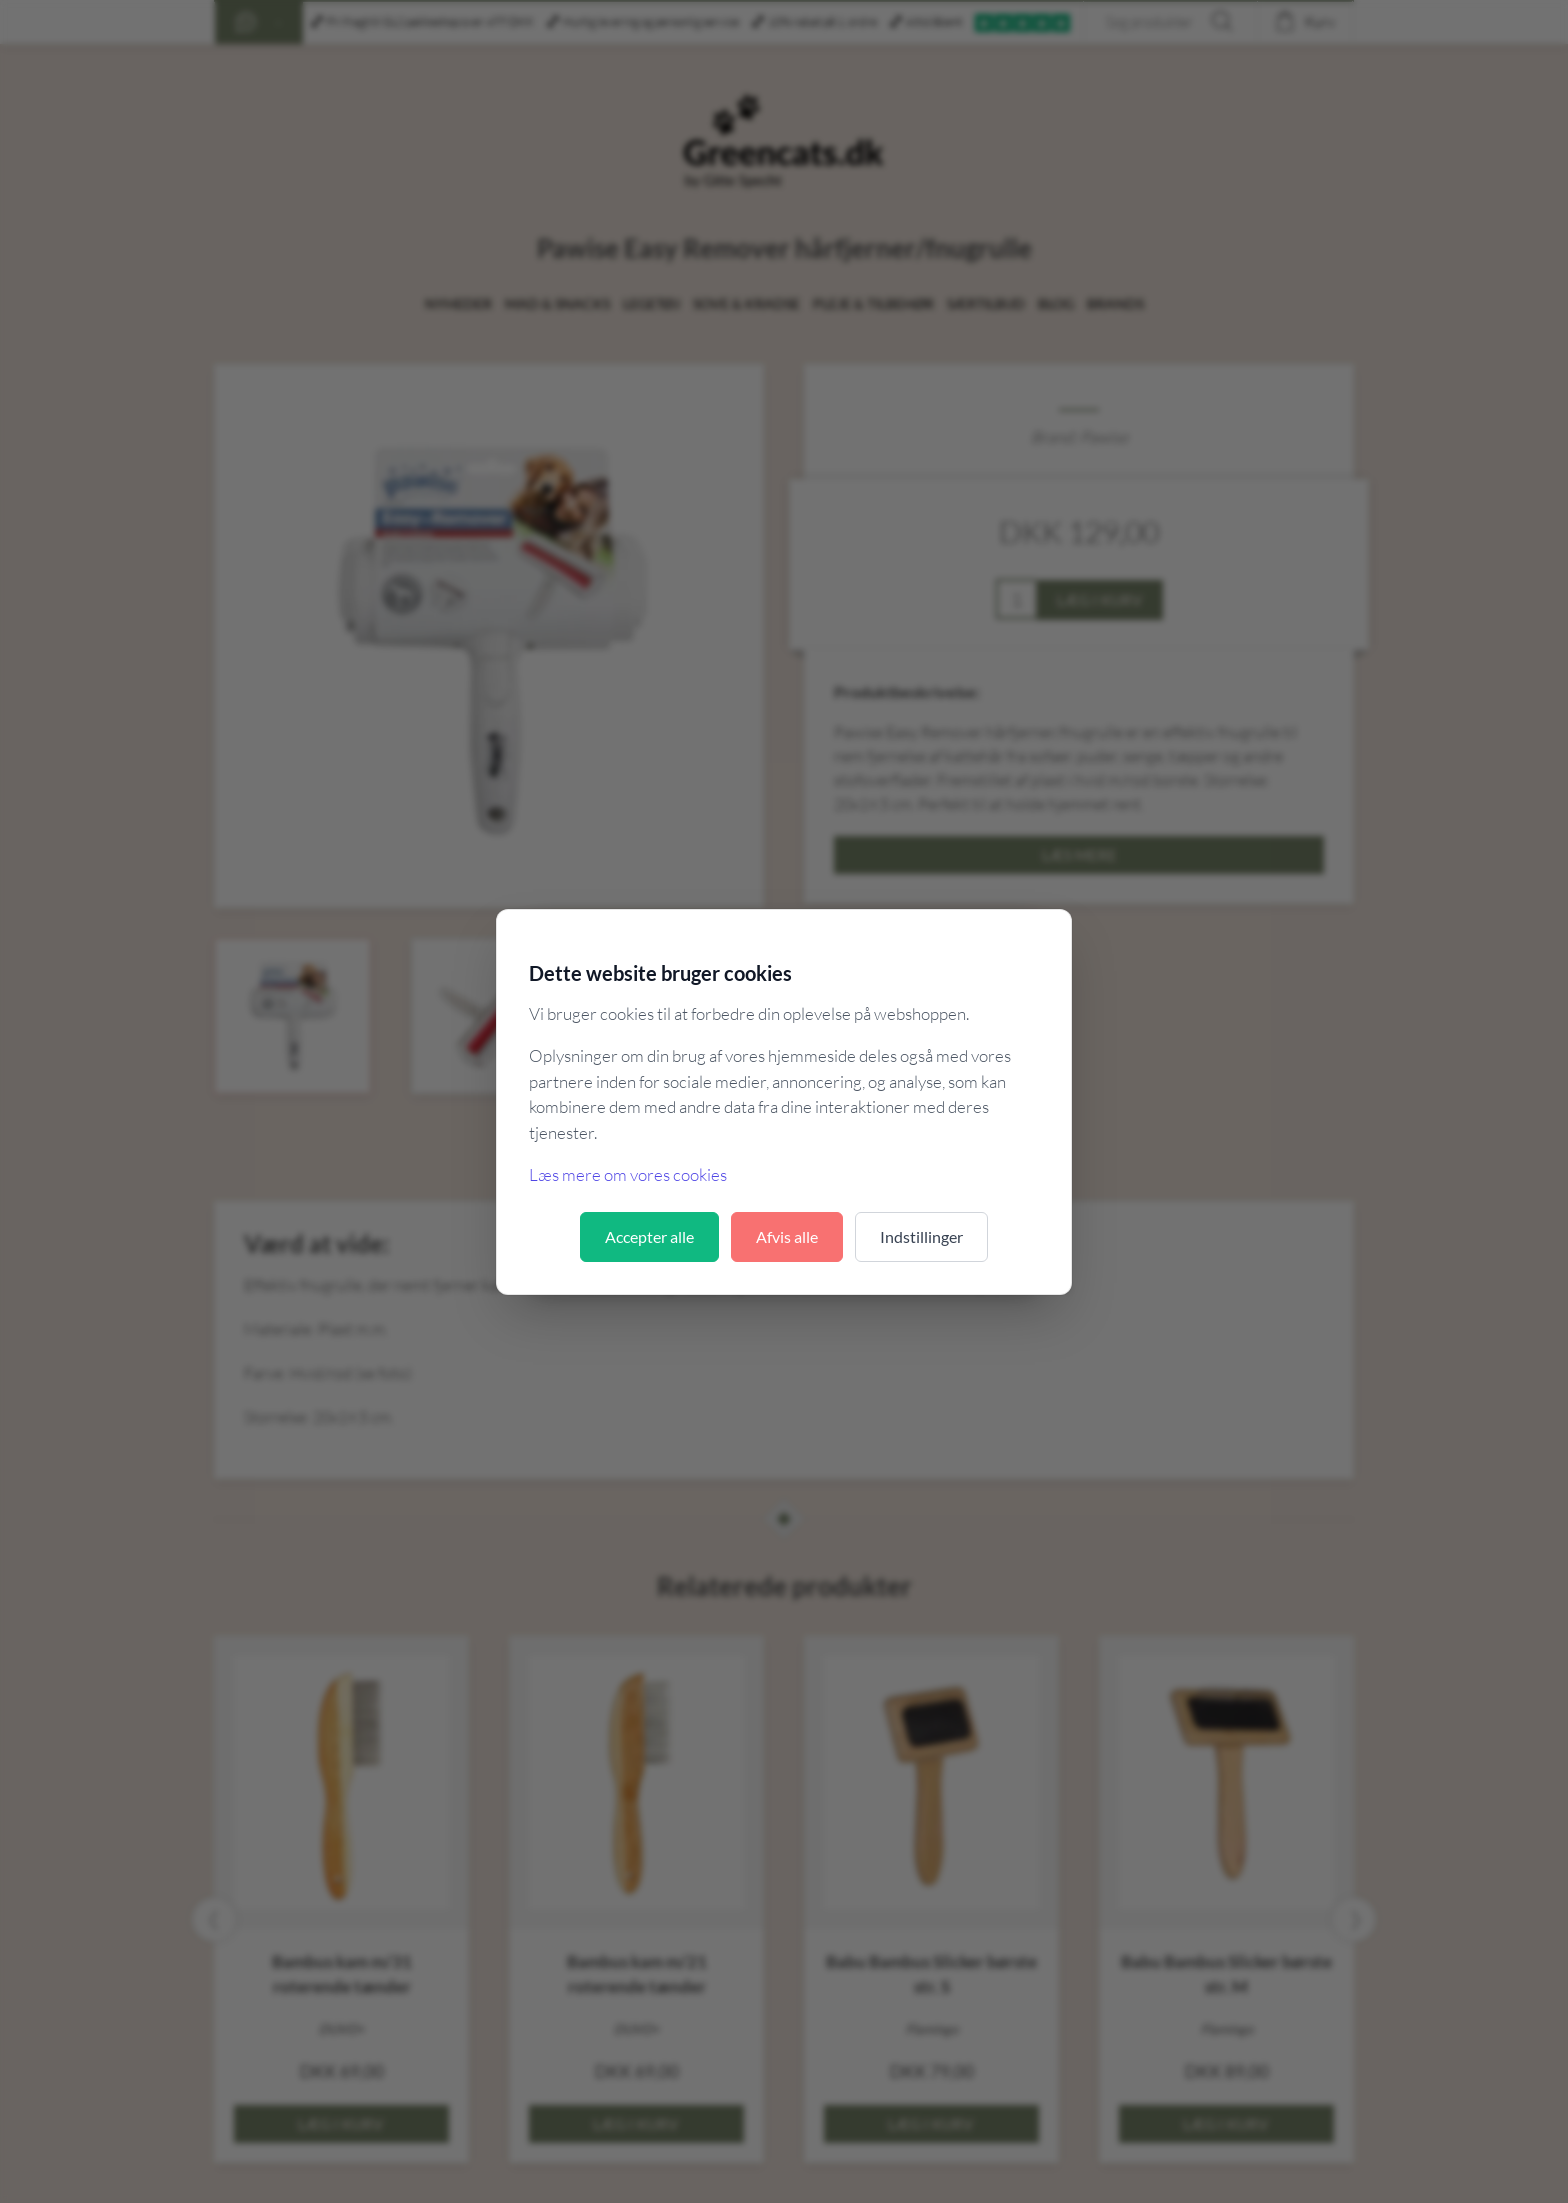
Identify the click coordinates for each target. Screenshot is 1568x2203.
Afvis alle (787, 1236)
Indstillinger (921, 1236)
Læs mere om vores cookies (628, 1174)
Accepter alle (649, 1236)
